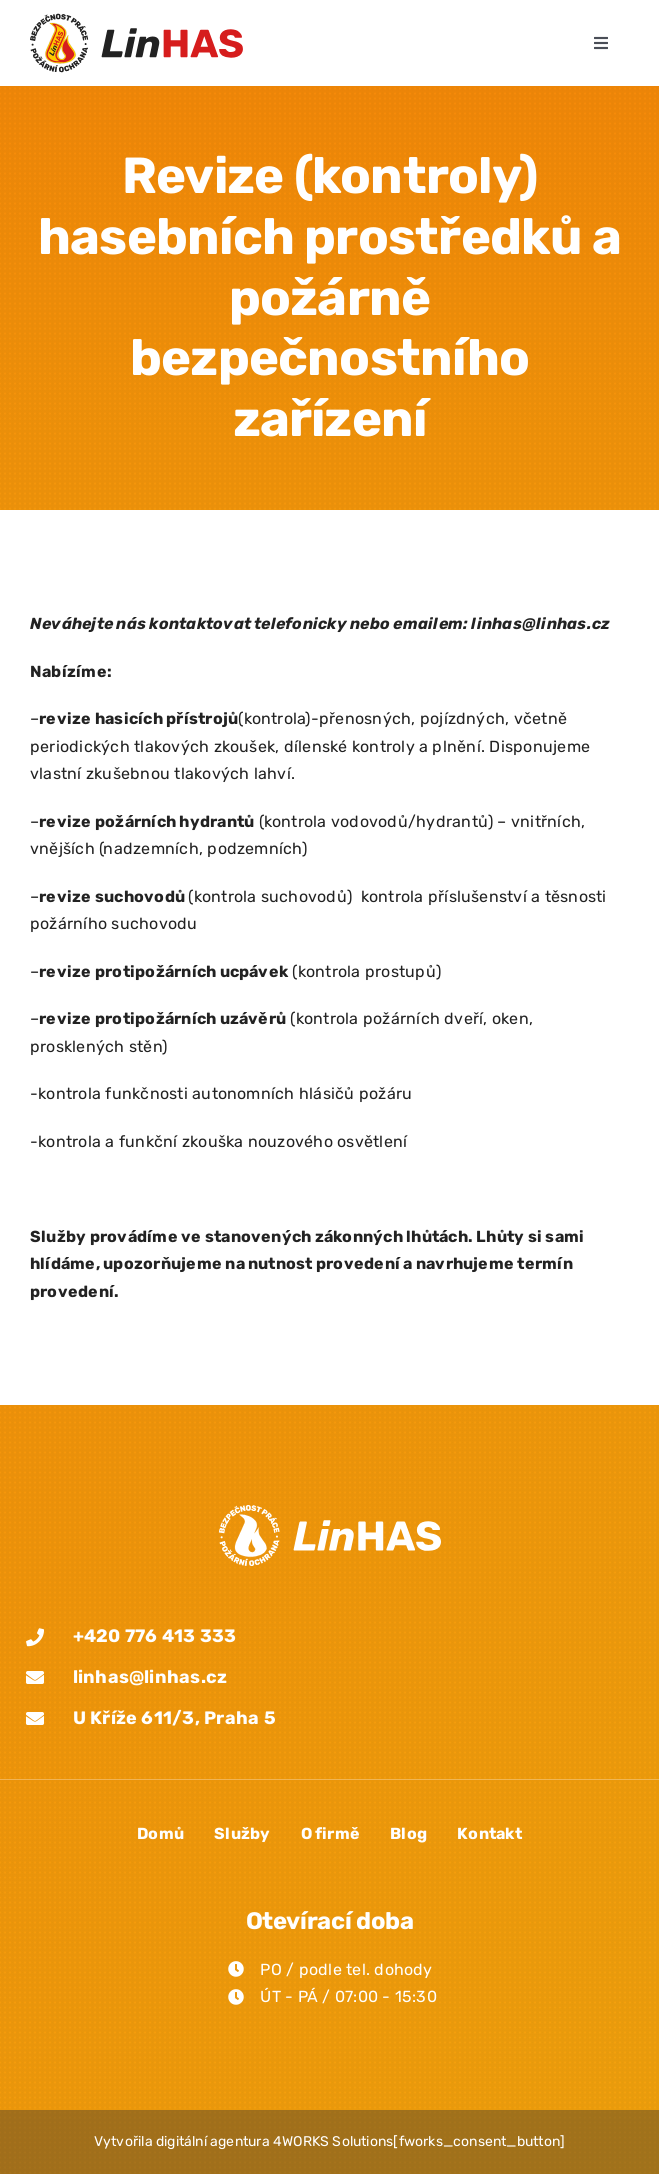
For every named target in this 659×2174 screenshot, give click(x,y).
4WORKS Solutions (333, 2141)
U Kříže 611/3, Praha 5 (174, 1718)
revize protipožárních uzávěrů (162, 1018)
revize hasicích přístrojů (138, 718)
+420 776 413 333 (155, 1636)
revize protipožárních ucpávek (163, 971)
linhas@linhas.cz (150, 1677)
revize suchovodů (112, 896)
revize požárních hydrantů (146, 821)
